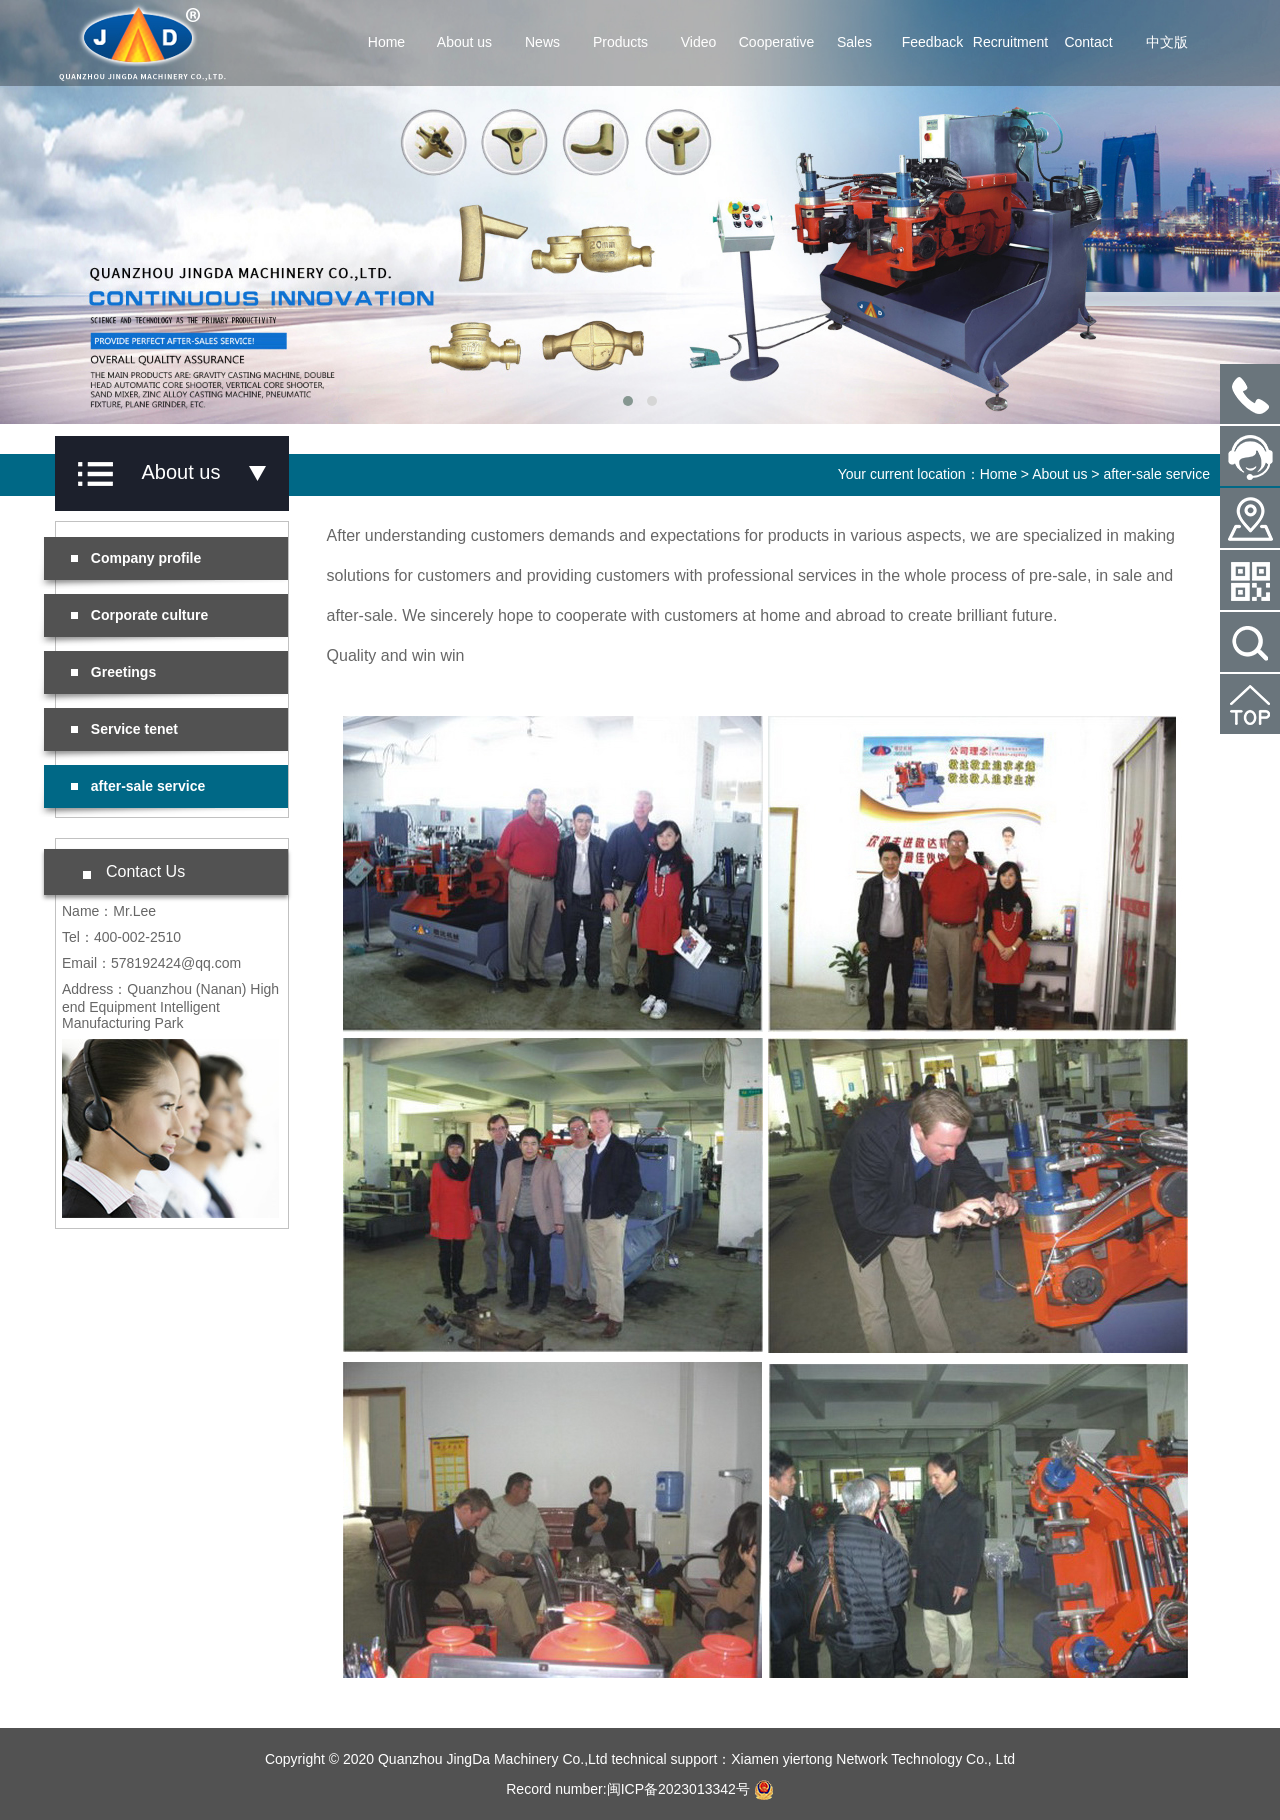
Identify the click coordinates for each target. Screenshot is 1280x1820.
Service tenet (124, 729)
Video (699, 42)
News (542, 42)
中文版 (1167, 42)
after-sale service (1156, 474)
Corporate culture (139, 615)
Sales (854, 42)
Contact (1088, 42)
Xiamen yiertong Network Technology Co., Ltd (873, 1759)
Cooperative (777, 42)
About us (464, 42)
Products (620, 42)
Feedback (932, 42)
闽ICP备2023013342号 (678, 1789)
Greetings (113, 672)
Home (386, 42)
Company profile (136, 558)
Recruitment (1010, 42)
